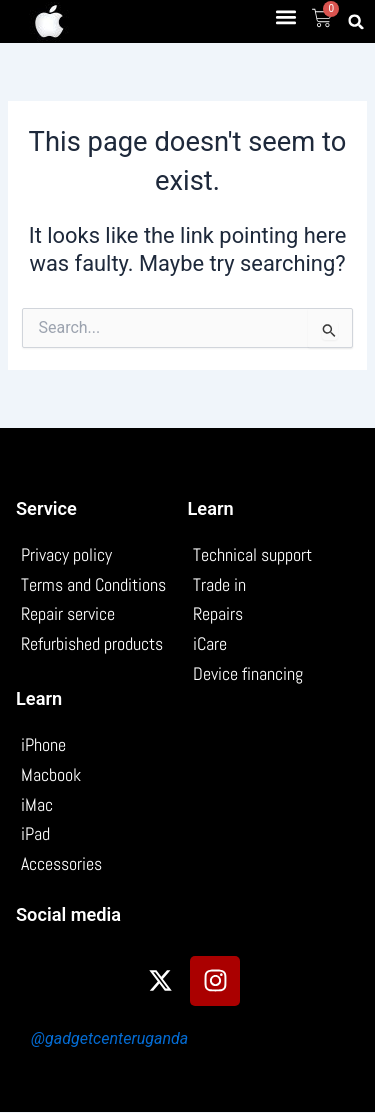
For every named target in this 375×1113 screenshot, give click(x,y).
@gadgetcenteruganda (109, 1038)
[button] (286, 16)
